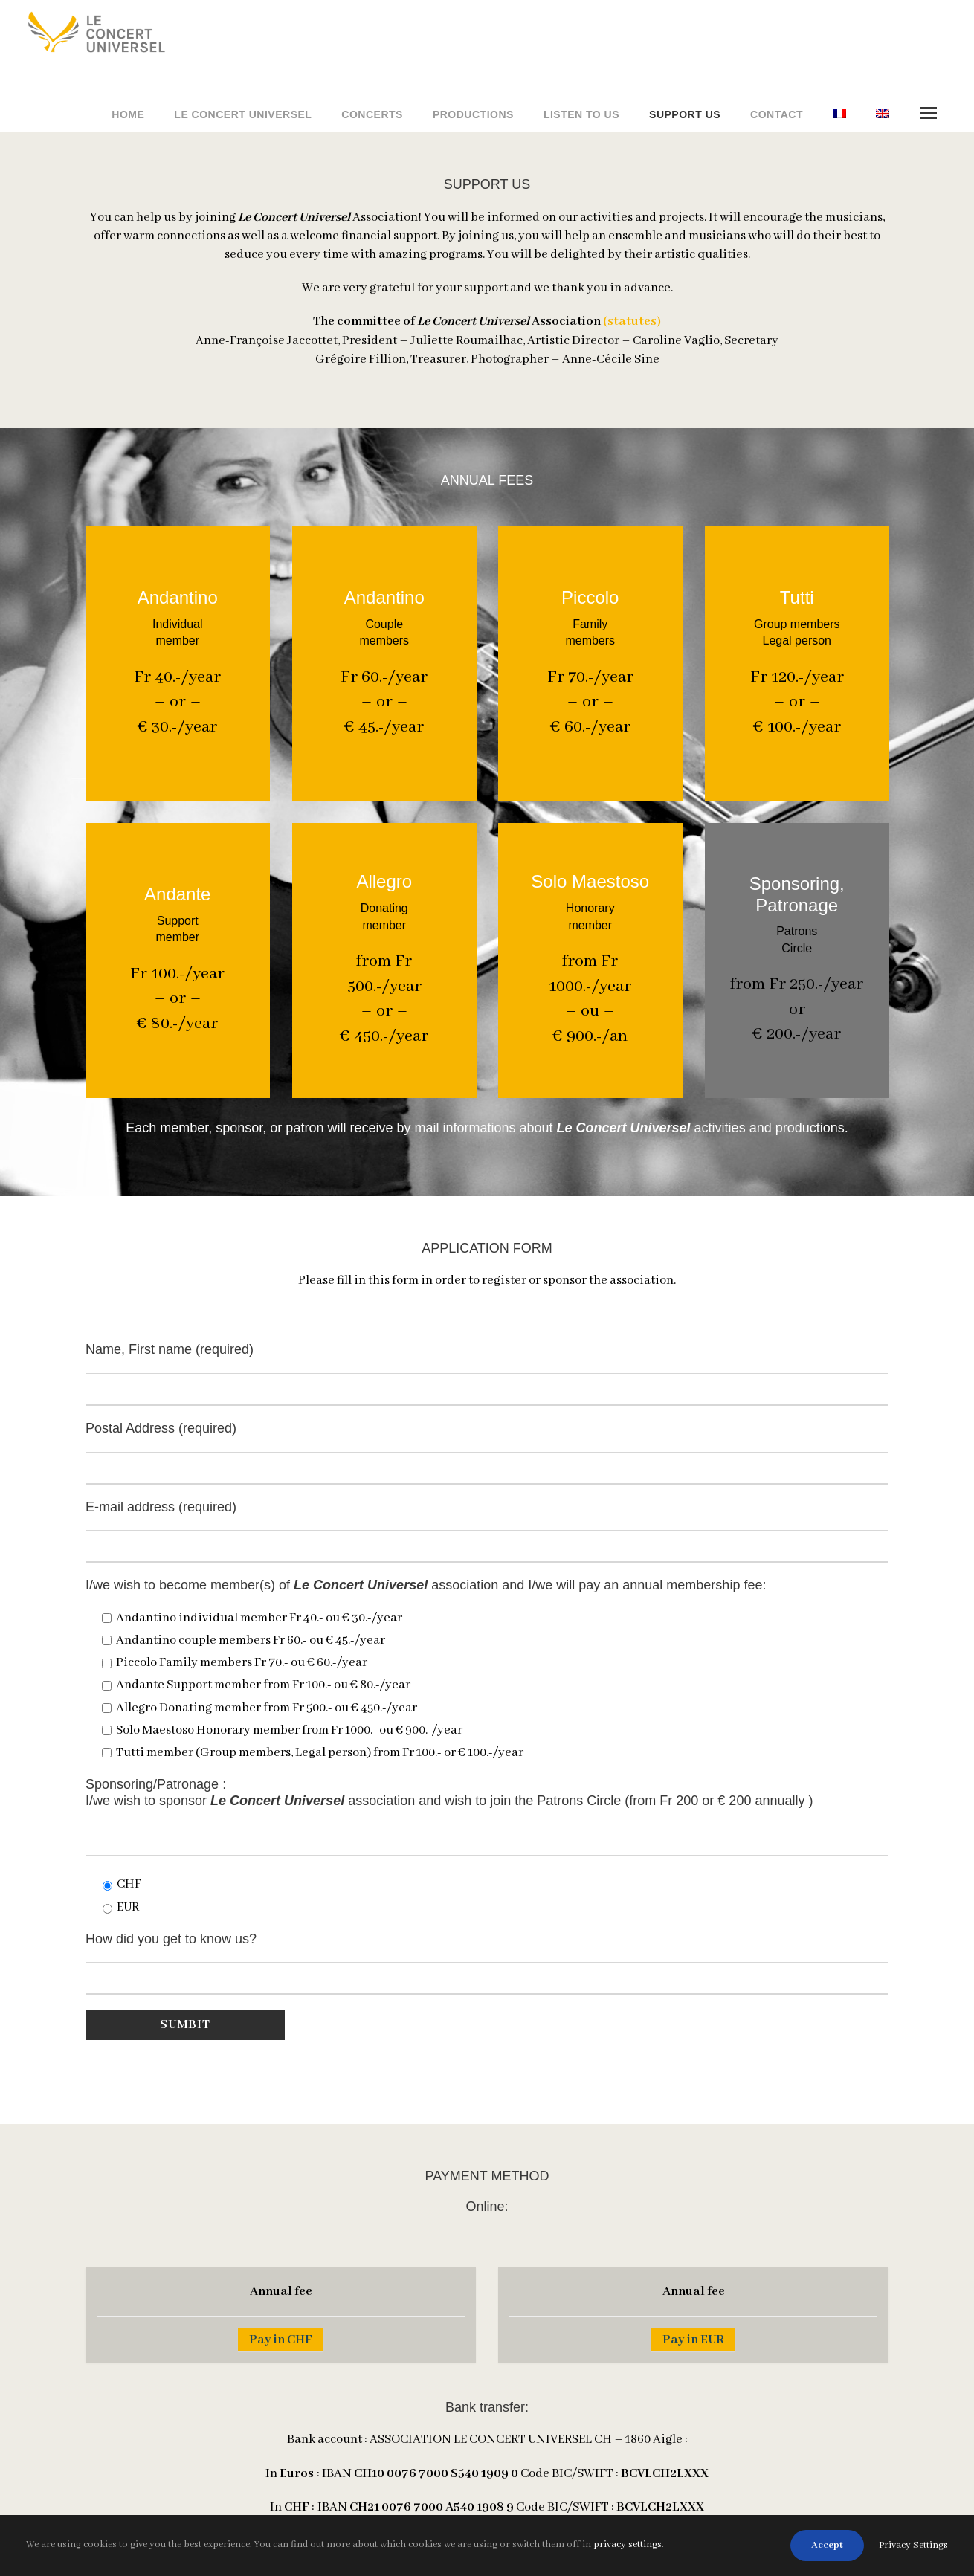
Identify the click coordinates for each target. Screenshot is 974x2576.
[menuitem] (839, 119)
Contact (776, 114)
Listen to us (581, 114)
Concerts (372, 114)
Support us (684, 114)
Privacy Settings (913, 2545)
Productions (473, 114)
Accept (827, 2545)
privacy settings (627, 2544)
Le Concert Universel (243, 114)
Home (128, 114)
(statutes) (632, 321)
